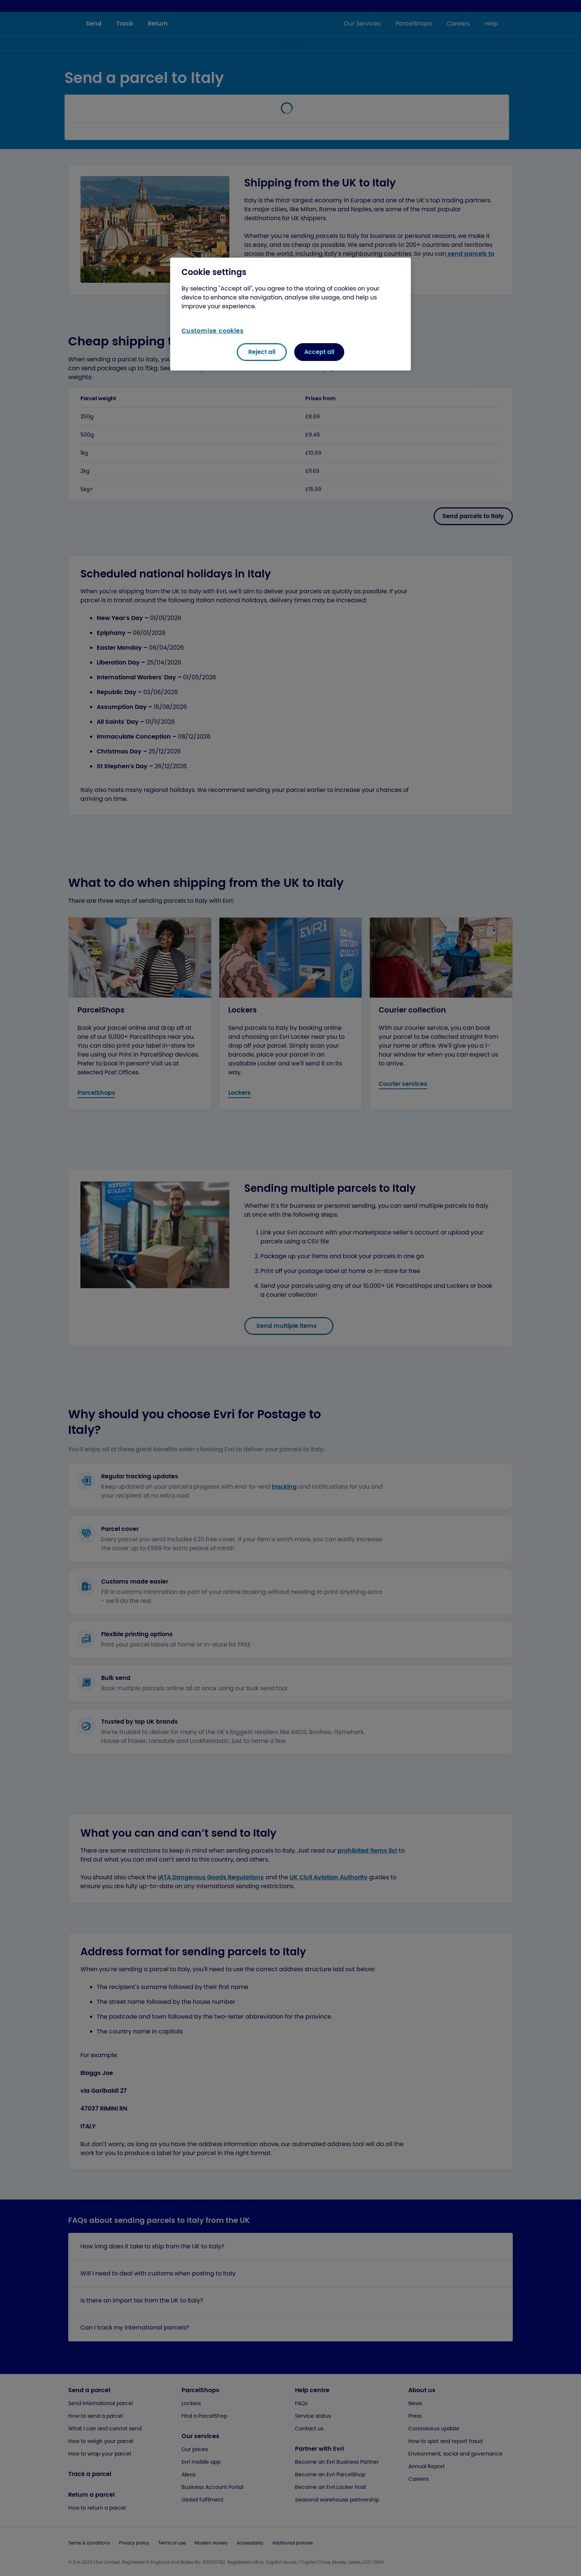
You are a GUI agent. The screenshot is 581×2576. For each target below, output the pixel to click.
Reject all (261, 352)
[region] (290, 314)
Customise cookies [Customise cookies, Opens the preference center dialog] (213, 330)
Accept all (319, 352)
